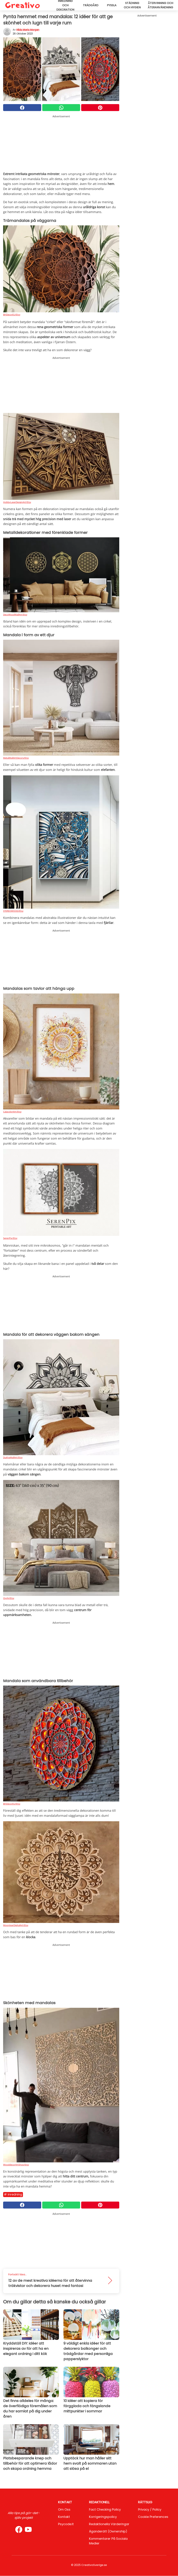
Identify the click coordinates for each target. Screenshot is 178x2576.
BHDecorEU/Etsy (11, 314)
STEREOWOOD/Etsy (13, 910)
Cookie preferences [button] (153, 2517)
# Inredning (13, 2194)
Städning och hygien (132, 5)
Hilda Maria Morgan (27, 29)
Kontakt (64, 2517)
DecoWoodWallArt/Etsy (15, 614)
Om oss (64, 2509)
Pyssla (111, 5)
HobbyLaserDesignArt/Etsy (17, 502)
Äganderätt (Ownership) (108, 2531)
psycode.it (66, 2524)
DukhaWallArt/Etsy (13, 1457)
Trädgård (90, 5)
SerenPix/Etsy (10, 1238)
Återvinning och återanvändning (160, 5)
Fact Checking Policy (105, 2509)
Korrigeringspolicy (103, 2517)
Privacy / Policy (149, 2509)
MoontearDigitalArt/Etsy (15, 1925)
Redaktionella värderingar (109, 2524)
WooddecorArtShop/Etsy (16, 2164)
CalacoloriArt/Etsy (12, 1111)
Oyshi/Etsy (8, 1598)
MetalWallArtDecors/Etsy (16, 757)
